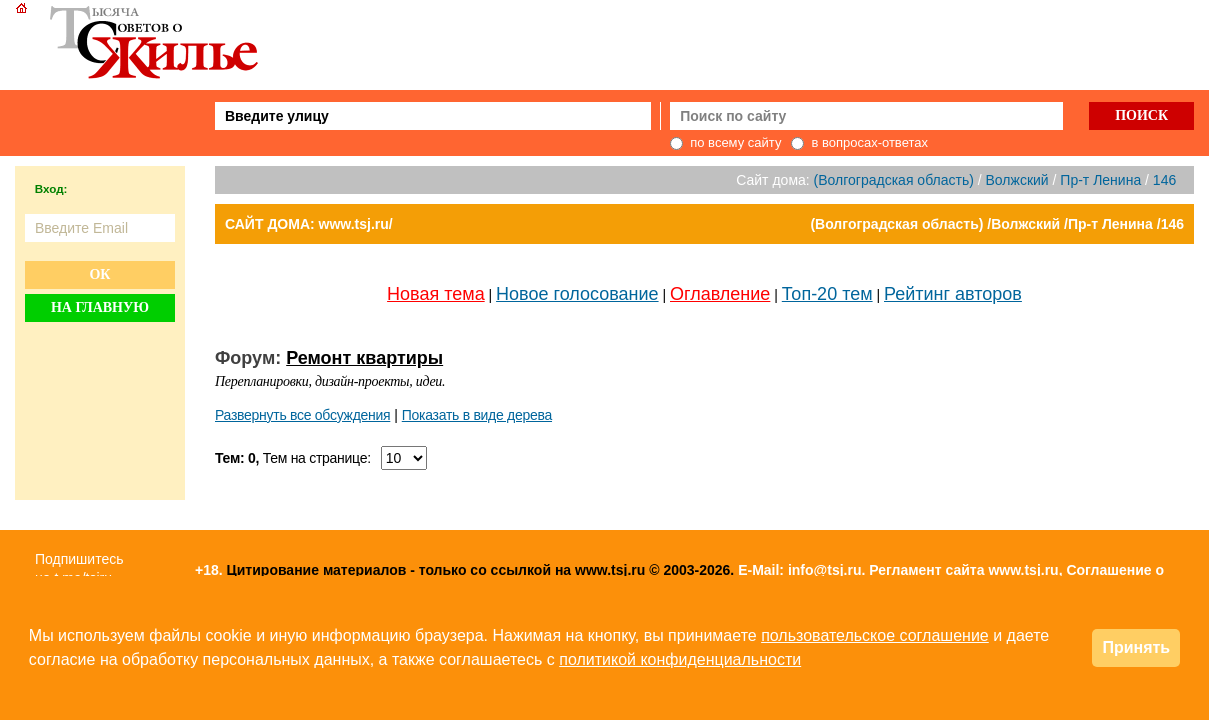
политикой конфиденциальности (680, 659)
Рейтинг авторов (953, 294)
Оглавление (720, 294)
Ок (99, 274)
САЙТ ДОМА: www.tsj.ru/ (309, 224)
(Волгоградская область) (894, 180)
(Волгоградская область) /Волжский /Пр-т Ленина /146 (997, 224)
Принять (1136, 647)
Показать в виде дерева (477, 415)
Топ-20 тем (827, 294)
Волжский (1017, 180)
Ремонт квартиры (364, 358)
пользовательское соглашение (875, 635)
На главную (100, 307)
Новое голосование (577, 294)
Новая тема (436, 294)
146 (1164, 180)
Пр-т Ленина (1102, 180)
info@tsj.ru (825, 570)
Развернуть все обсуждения (302, 415)
